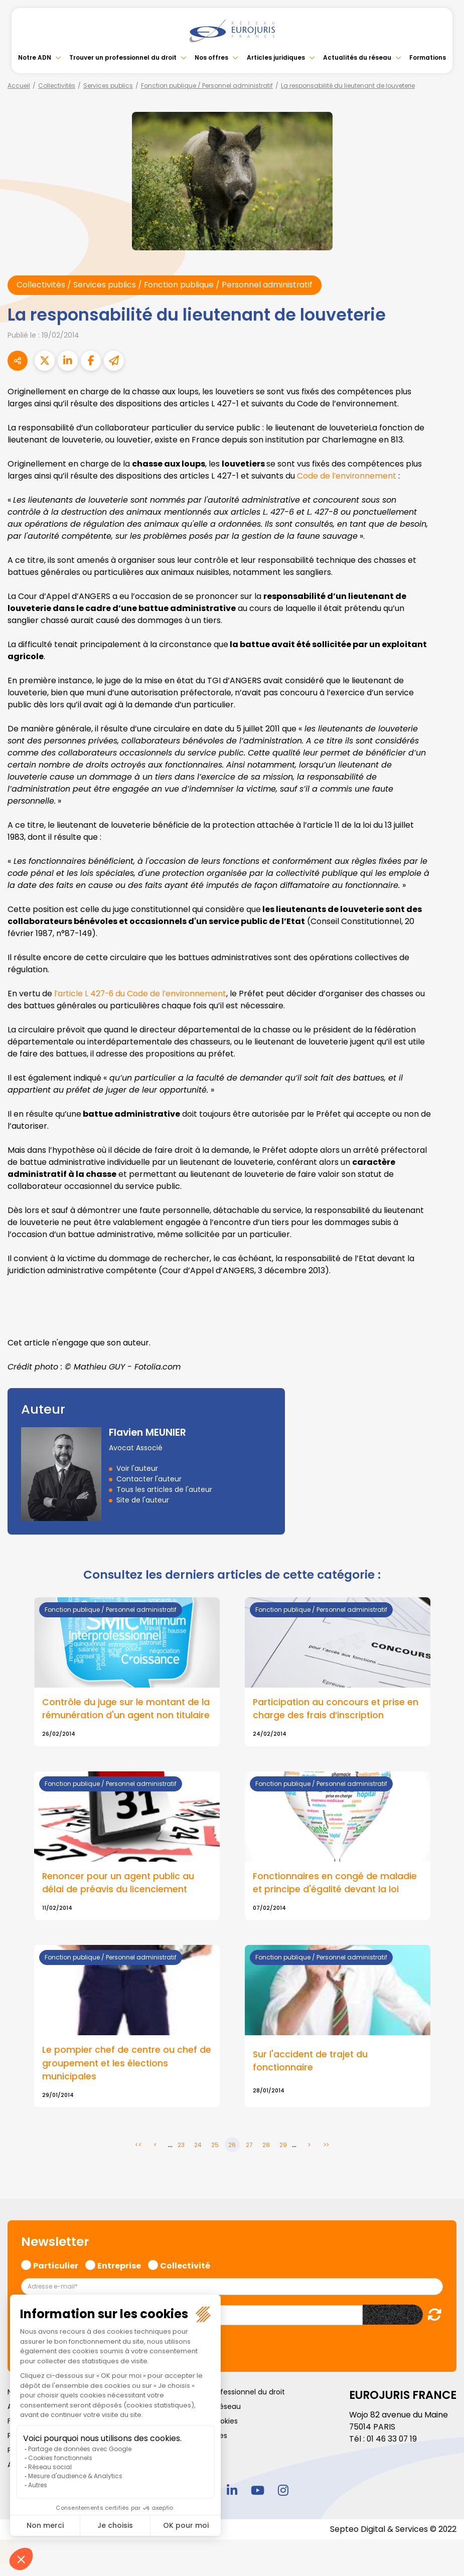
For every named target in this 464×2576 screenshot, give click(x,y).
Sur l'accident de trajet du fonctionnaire (311, 2061)
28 (266, 2146)
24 (198, 2146)
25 (215, 2146)
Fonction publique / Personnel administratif (207, 85)
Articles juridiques (276, 57)
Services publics (108, 85)
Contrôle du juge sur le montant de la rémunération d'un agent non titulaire (127, 1708)
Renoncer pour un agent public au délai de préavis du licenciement (118, 1882)
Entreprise (119, 2265)
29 (283, 2146)
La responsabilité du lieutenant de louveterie (348, 85)
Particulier (55, 2265)
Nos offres (211, 57)
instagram (283, 2491)
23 (181, 2146)
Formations (427, 57)
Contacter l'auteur (149, 1479)
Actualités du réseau (357, 57)
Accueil (19, 85)
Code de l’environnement (347, 476)
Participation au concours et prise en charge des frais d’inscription (336, 1708)
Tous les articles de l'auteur (164, 1489)
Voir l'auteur (137, 1468)
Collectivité (185, 2265)
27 (249, 2146)
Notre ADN (34, 57)
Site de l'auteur (142, 1500)
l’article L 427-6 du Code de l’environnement (142, 994)
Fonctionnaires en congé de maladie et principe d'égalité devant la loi (335, 1882)
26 (232, 2146)
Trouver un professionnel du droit (123, 57)
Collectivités (56, 85)
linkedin (232, 2491)
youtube (257, 2491)
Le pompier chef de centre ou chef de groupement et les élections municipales (127, 2064)
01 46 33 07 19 (393, 2439)
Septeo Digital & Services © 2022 (392, 2530)
